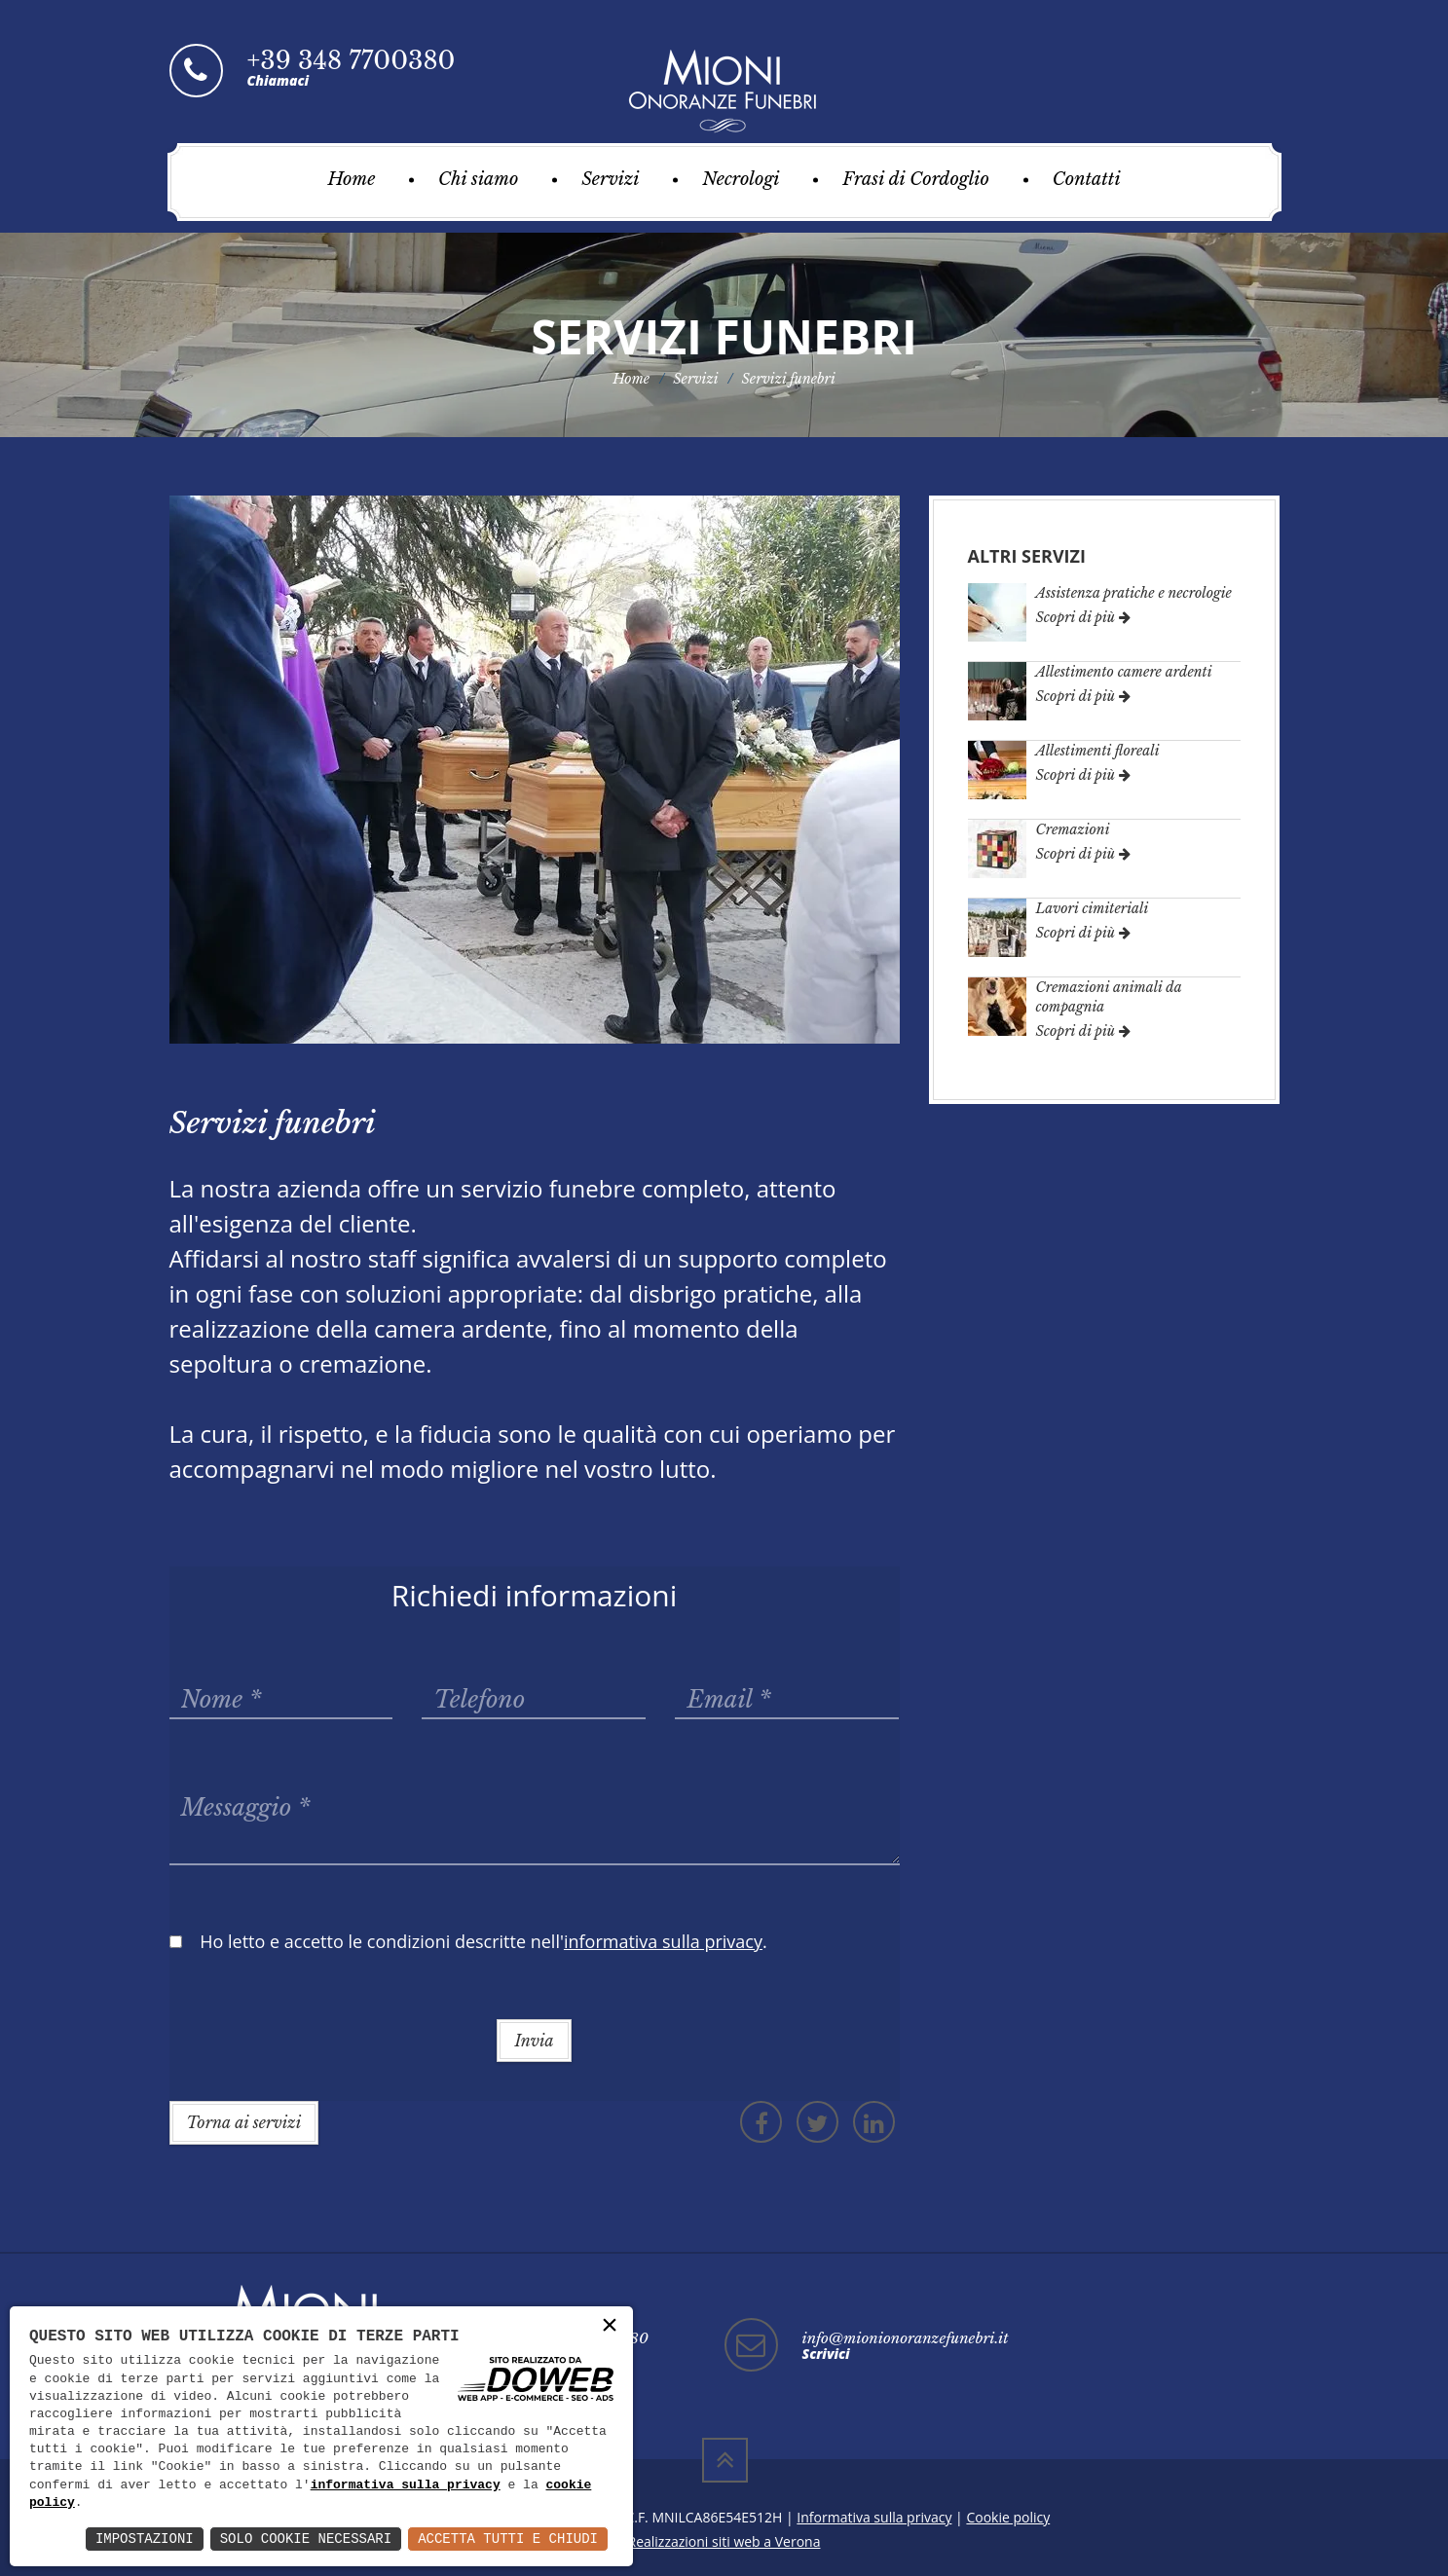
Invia (533, 2040)
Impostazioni (144, 2538)
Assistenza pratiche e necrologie (1134, 593)
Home (351, 179)
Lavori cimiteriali (1092, 908)
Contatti (1087, 179)
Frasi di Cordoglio (915, 179)
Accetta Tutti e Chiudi (508, 2538)
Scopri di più (1083, 617)
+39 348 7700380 (351, 61)
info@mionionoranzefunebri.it (905, 2338)
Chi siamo (478, 179)
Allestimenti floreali (1098, 750)
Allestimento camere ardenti (1124, 672)
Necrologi (740, 179)
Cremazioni (1073, 829)
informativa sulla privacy (406, 2485)
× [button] (609, 2326)
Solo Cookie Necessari (305, 2538)
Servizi (610, 179)
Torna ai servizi (244, 2122)
